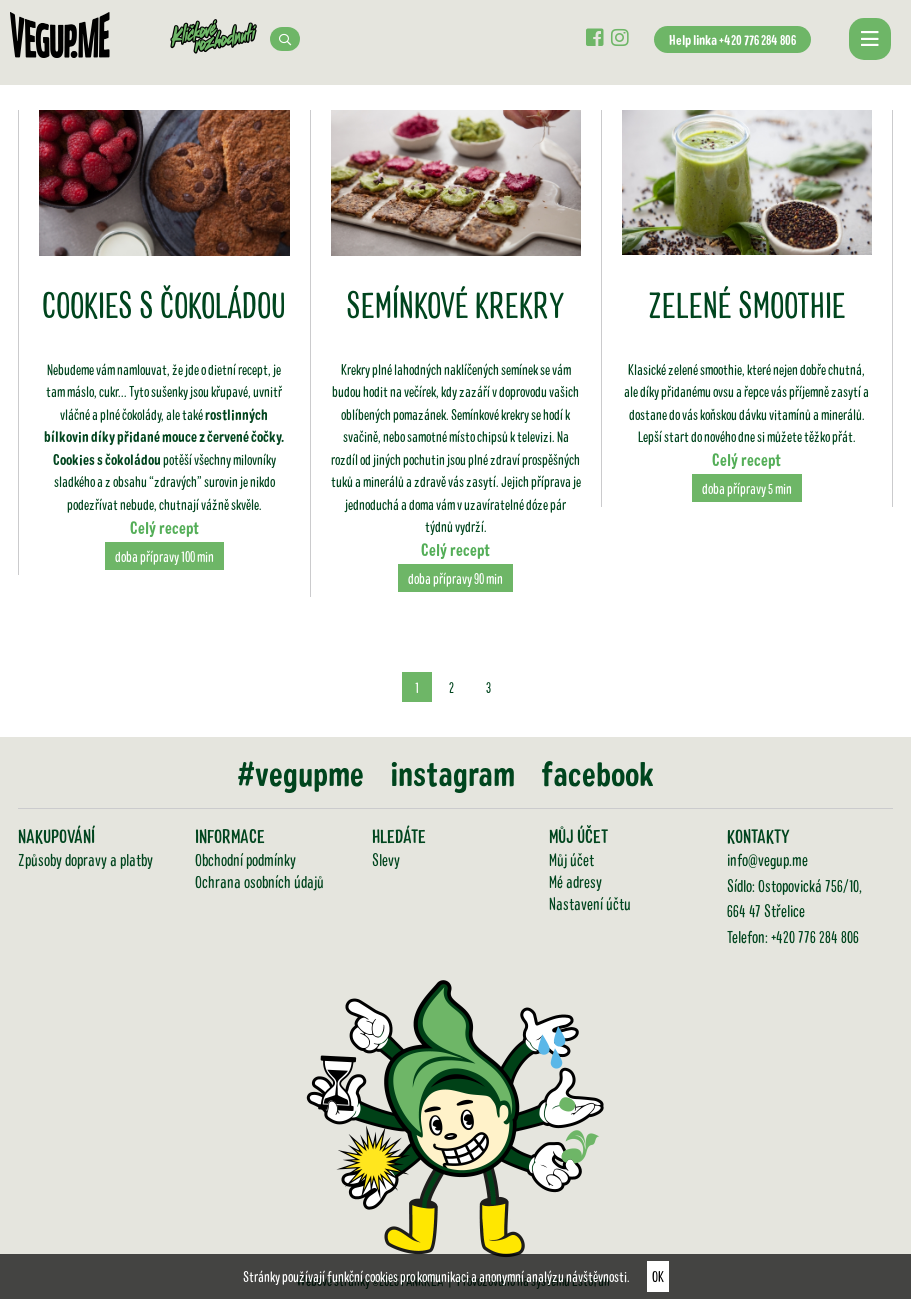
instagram (452, 772)
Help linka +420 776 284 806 (732, 39)
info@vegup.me (767, 859)
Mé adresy (575, 881)
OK (658, 1276)
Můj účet (571, 859)
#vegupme (300, 772)
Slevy (386, 859)
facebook (597, 772)
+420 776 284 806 (815, 936)
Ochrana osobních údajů (259, 881)
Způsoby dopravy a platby (85, 859)
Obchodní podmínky (245, 859)
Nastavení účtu (590, 903)
